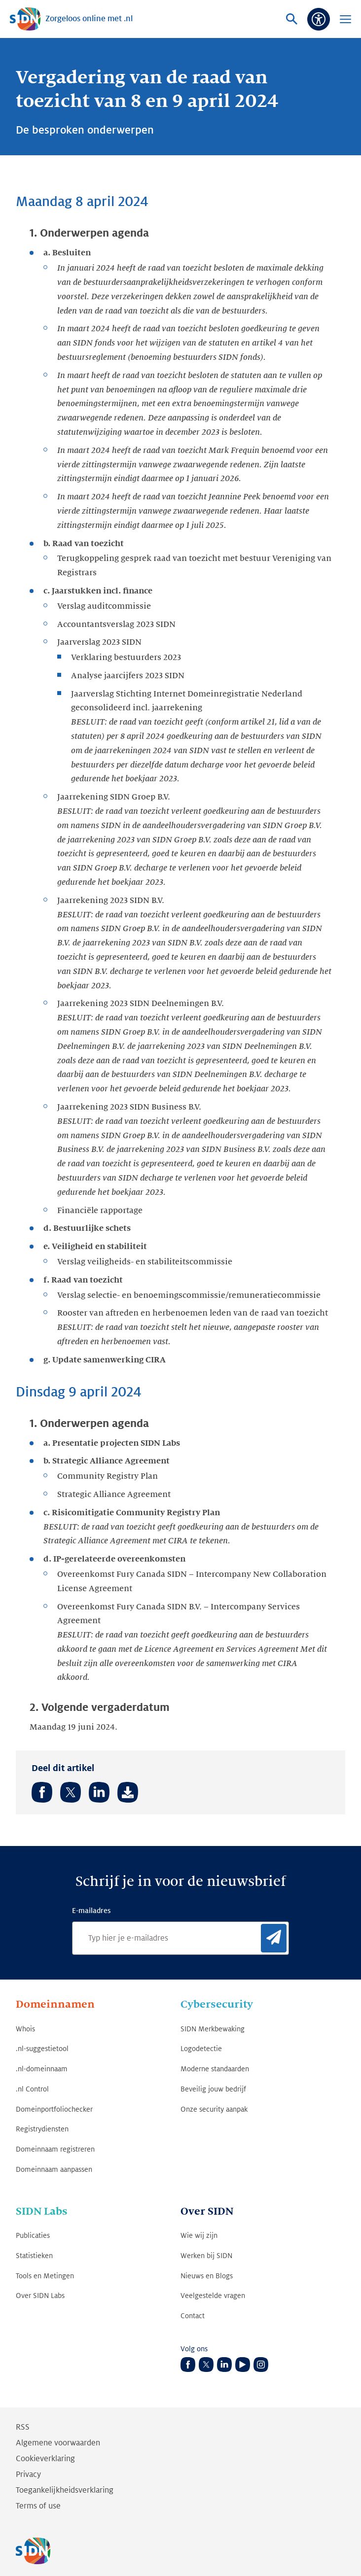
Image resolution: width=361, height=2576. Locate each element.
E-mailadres (91, 1911)
